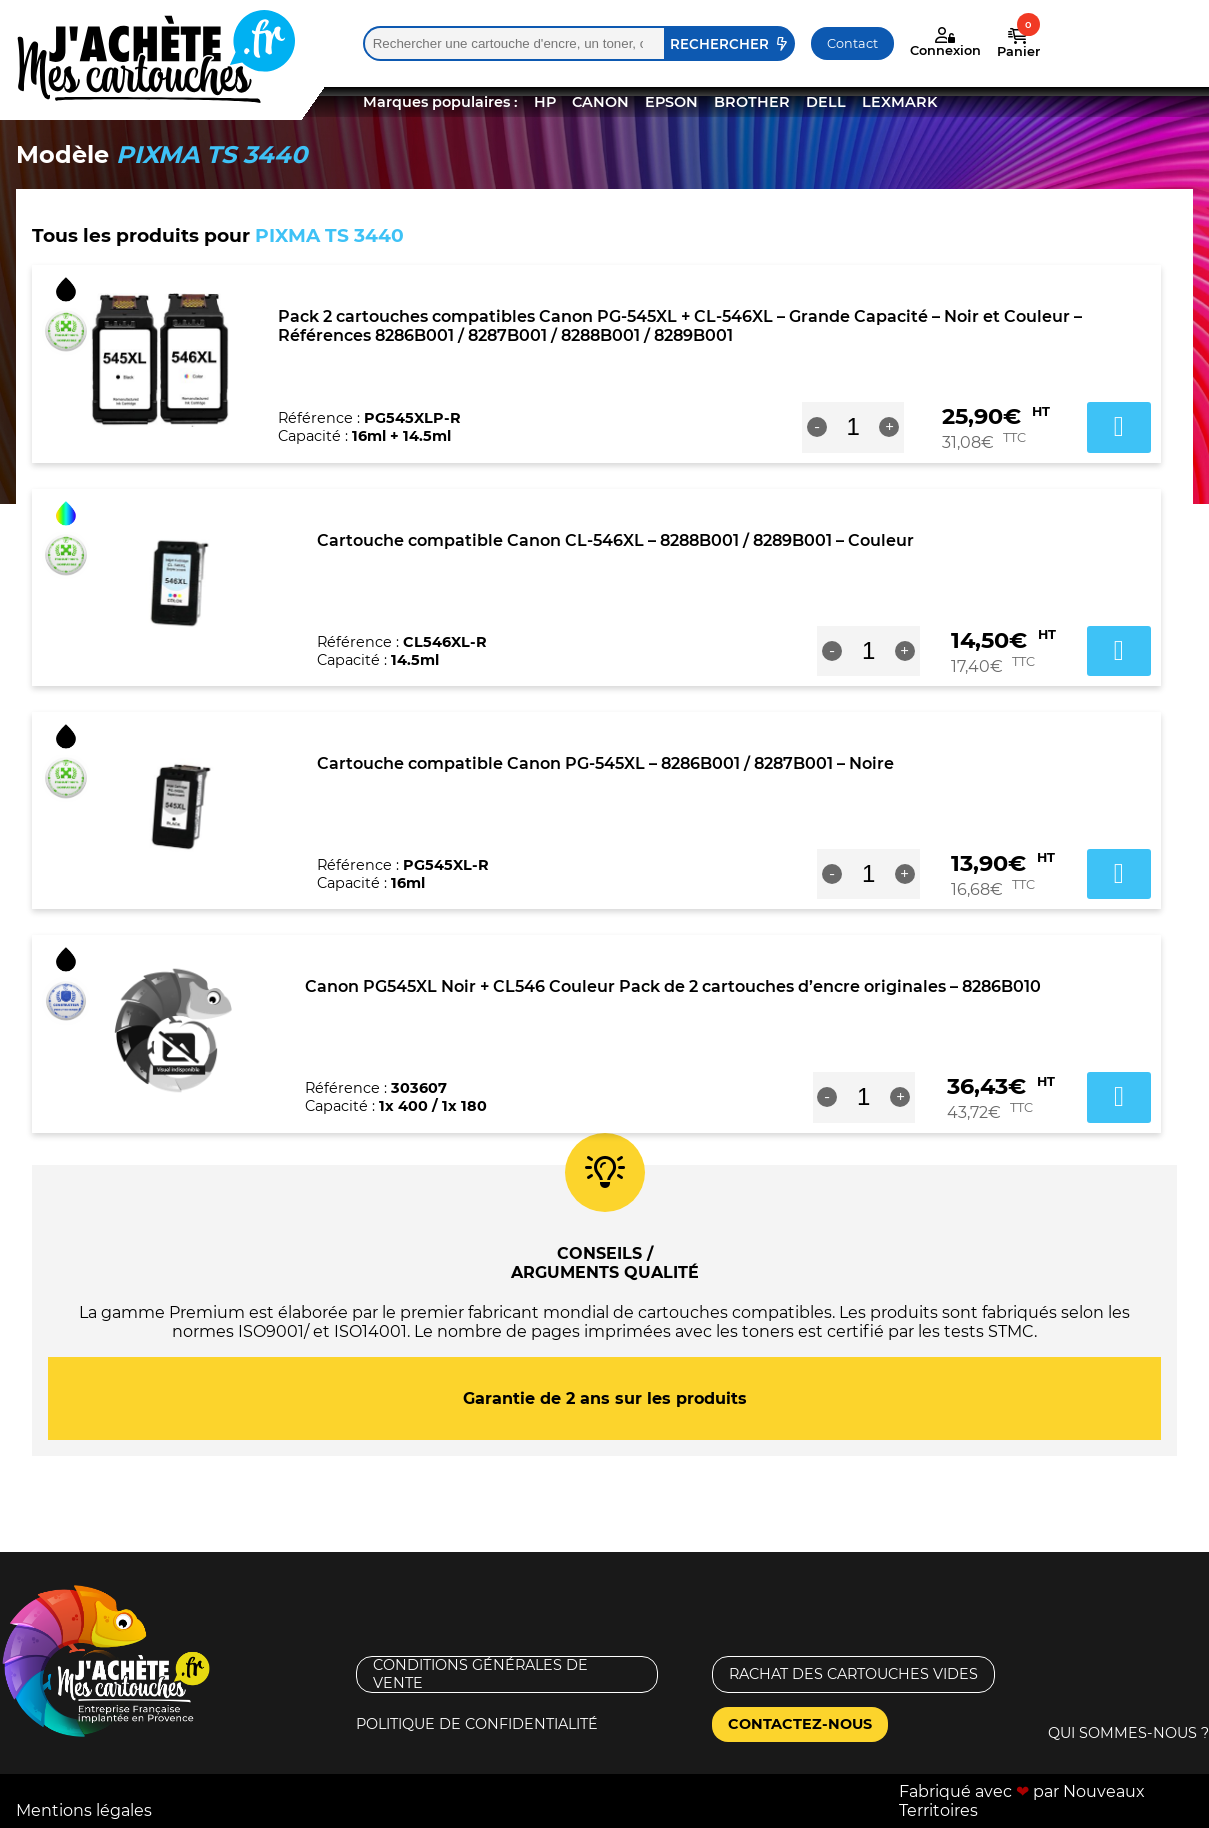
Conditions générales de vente (480, 1674)
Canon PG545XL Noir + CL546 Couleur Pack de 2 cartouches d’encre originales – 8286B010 (673, 986)
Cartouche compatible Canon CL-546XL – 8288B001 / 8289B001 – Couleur (615, 540)
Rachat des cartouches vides (853, 1674)
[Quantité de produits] (853, 427)
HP (545, 102)
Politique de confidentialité (477, 1724)
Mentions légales (84, 1810)
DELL (826, 102)
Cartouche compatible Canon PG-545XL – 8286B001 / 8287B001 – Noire (605, 763)
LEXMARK (899, 102)
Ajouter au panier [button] (1119, 427)
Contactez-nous (800, 1724)
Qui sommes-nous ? (1128, 1733)
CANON (600, 102)
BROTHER (752, 102)
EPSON (671, 102)
